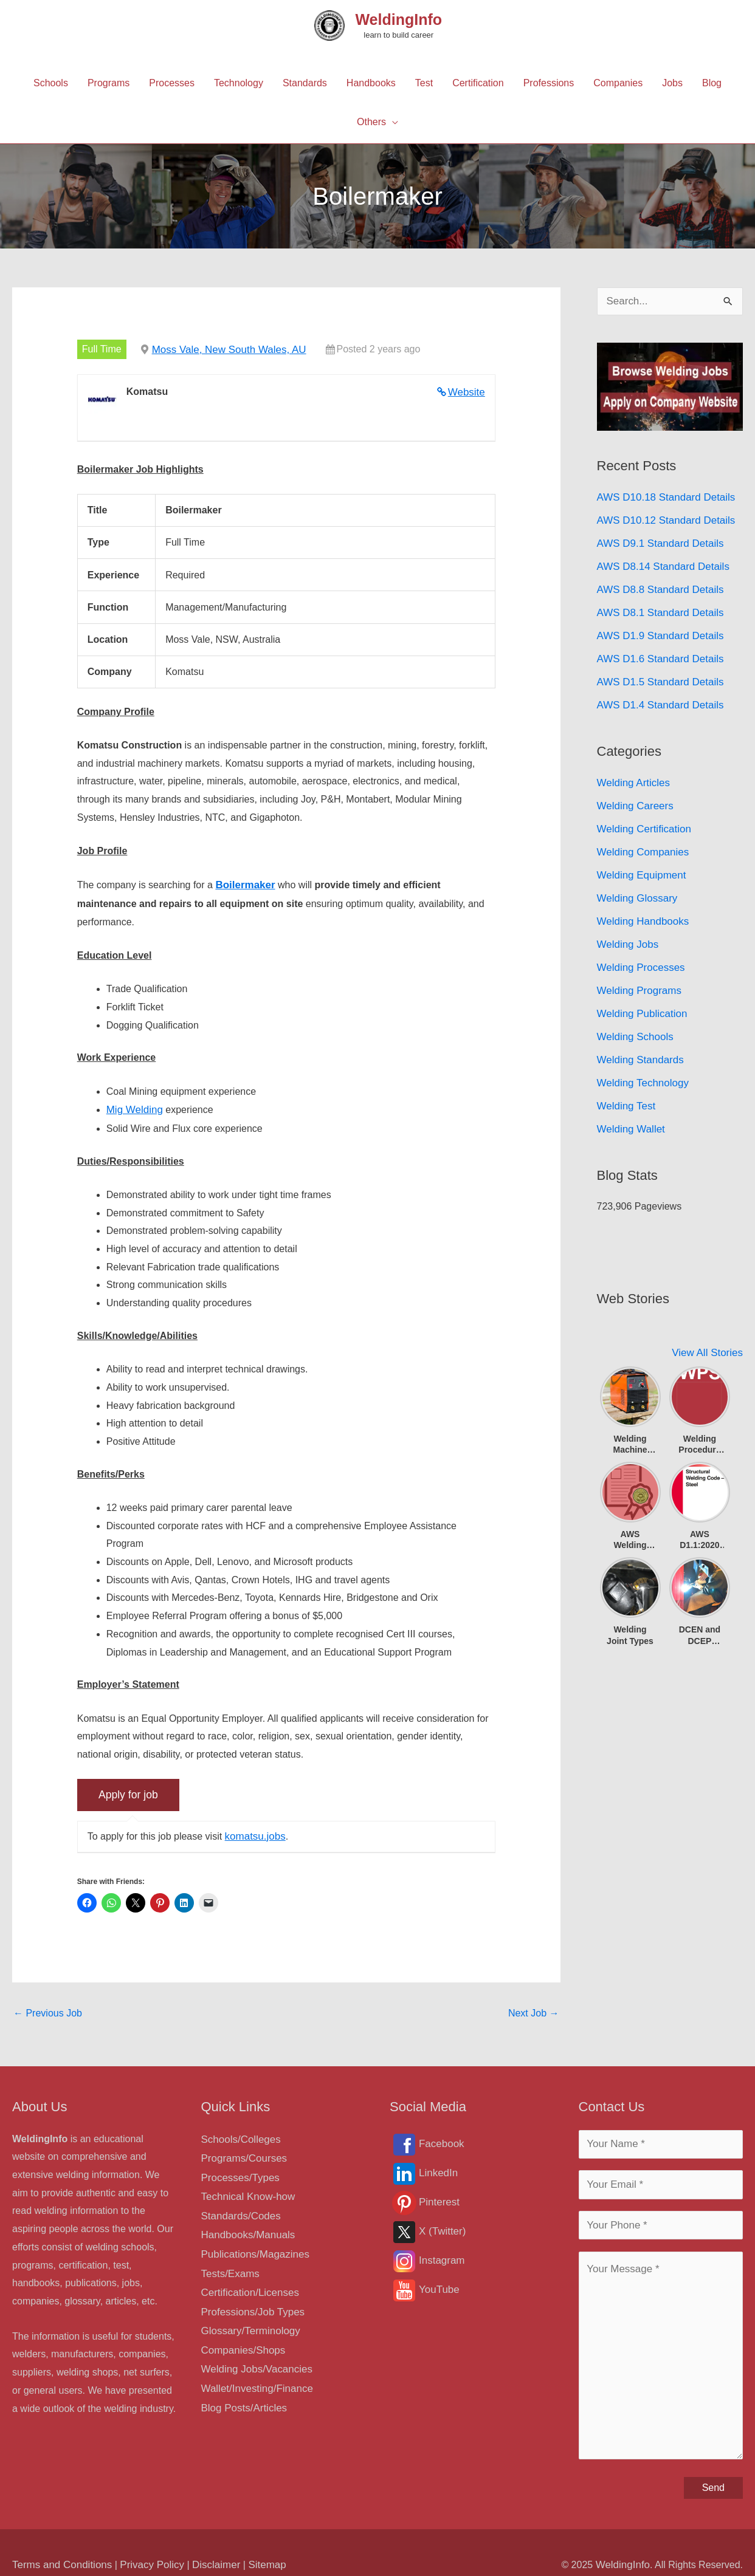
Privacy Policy (144, 2541)
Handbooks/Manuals (245, 2224)
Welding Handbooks (640, 899)
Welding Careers (633, 789)
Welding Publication (639, 986)
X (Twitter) (441, 2226)
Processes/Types (238, 2170)
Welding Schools (633, 1008)
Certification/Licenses (247, 2278)
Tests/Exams (229, 2260)
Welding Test (624, 1074)
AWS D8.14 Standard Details (659, 560)
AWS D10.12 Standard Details (662, 516)
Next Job (533, 2008)
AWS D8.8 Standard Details (657, 582)
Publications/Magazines (252, 2242)
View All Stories (709, 1318)
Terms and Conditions (59, 2541)
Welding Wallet (629, 1096)
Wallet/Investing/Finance (254, 2368)
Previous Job (47, 2008)
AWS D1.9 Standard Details (657, 625)
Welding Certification (641, 811)
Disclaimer (205, 2541)
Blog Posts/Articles (241, 2386)
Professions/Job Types (250, 2296)
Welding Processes (638, 942)
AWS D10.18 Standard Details (662, 494)
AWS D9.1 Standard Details (657, 538)
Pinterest (438, 2197)
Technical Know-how (245, 2188)
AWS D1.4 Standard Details (657, 691)
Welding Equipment (639, 855)
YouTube (438, 2285)
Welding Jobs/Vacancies (253, 2350)
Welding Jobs (626, 921)
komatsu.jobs (253, 1831)
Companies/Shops (241, 2332)
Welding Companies (640, 833)
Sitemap (254, 2541)
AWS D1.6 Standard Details (657, 647)
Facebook (440, 2139)
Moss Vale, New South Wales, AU (224, 348)
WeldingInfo (397, 18)
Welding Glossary (635, 877)
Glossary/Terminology (248, 2314)
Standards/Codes (239, 2206)
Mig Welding (133, 1106)
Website (467, 390)
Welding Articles (631, 767)
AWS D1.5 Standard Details (657, 669)
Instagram (440, 2255)
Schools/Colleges (239, 2133)
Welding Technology (640, 1052)
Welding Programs (637, 964)
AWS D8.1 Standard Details (657, 603)
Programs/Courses (241, 2151)
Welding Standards (638, 1030)
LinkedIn (437, 2168)
